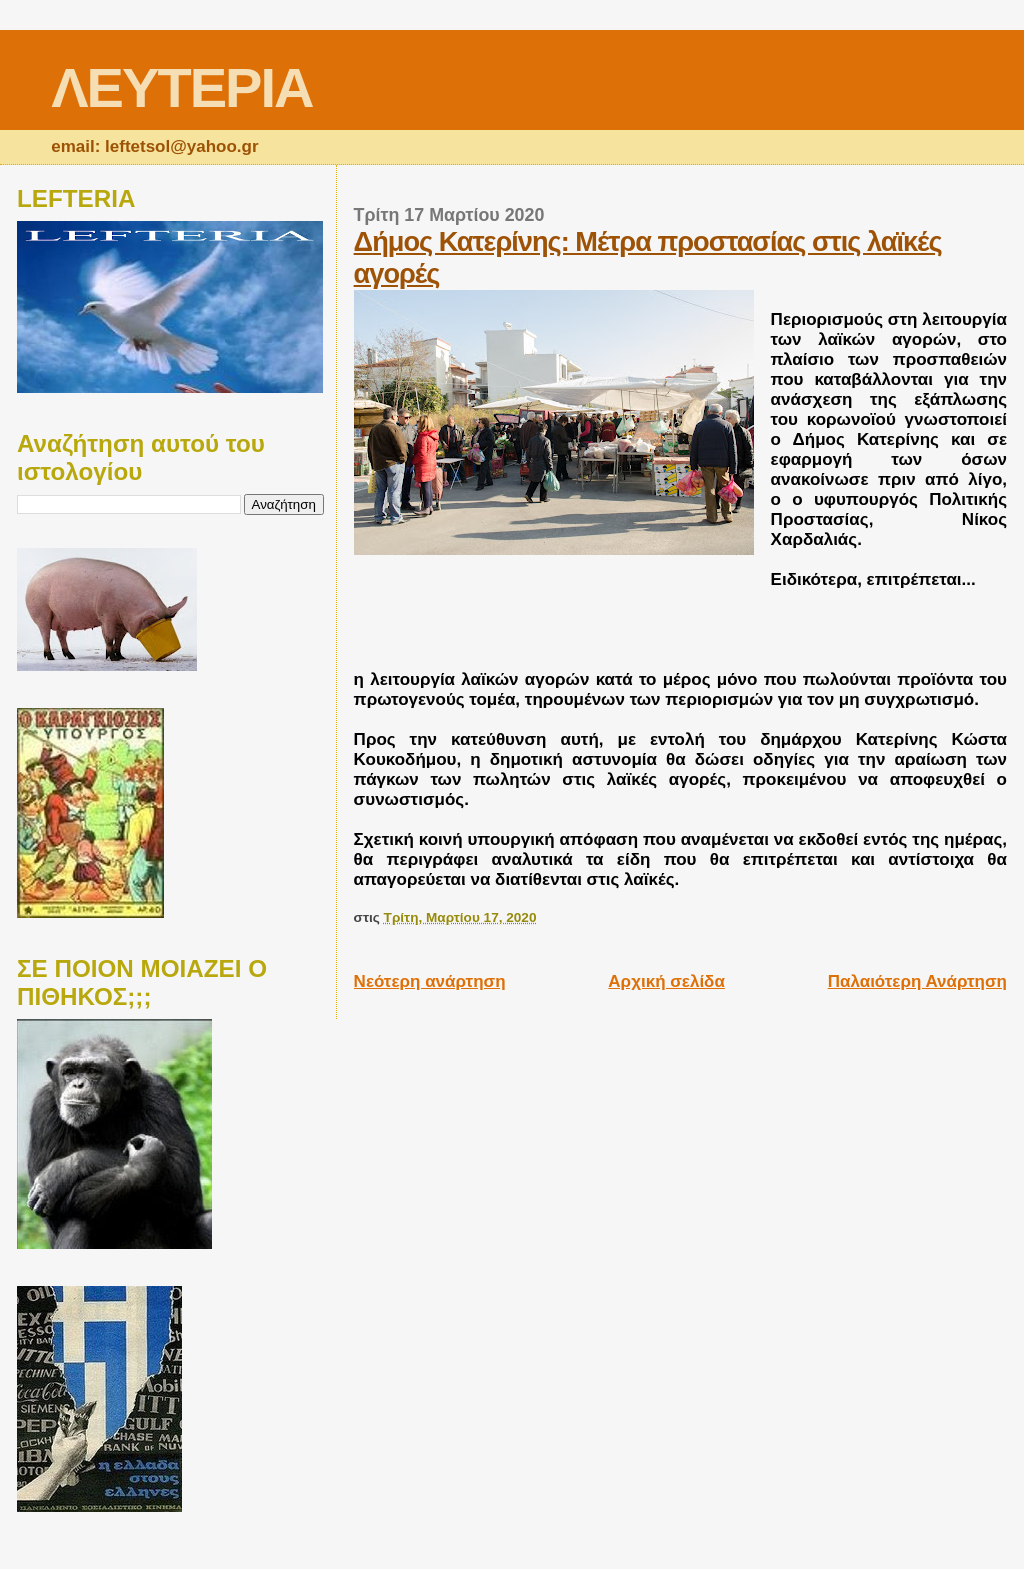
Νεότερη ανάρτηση (430, 981)
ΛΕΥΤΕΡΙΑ (181, 87)
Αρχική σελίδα (666, 981)
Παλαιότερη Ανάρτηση (917, 981)
